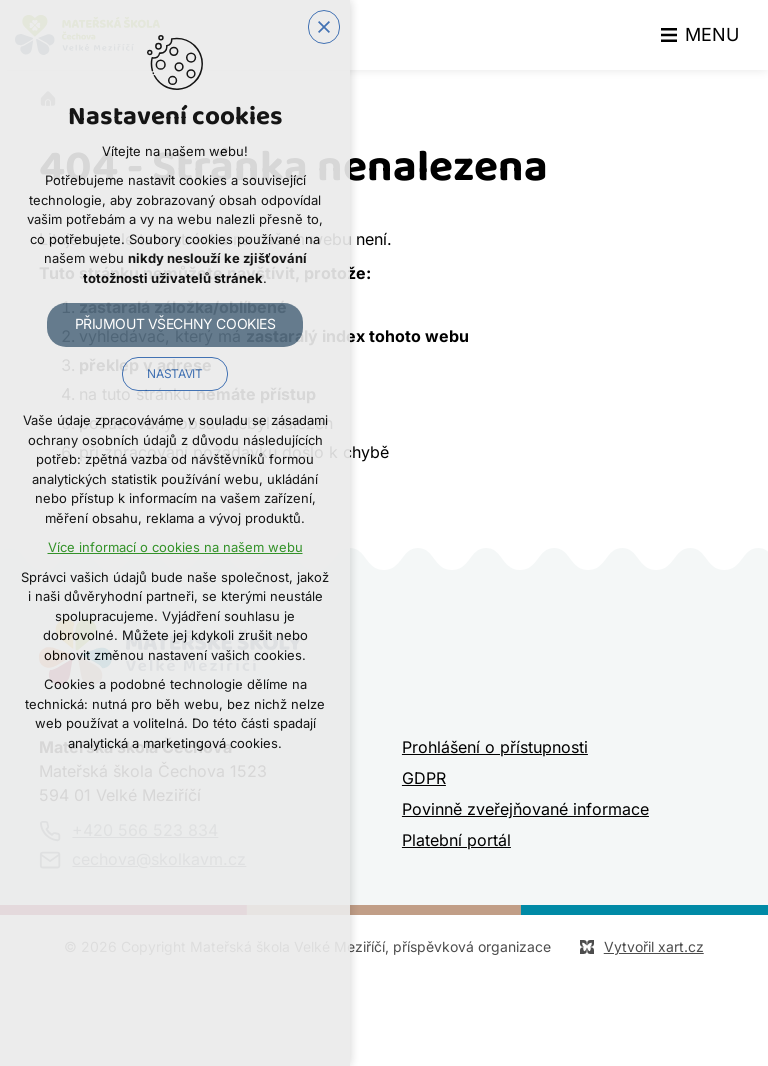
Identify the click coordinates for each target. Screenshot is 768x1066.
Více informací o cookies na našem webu (175, 547)
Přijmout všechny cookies (175, 324)
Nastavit (174, 374)
